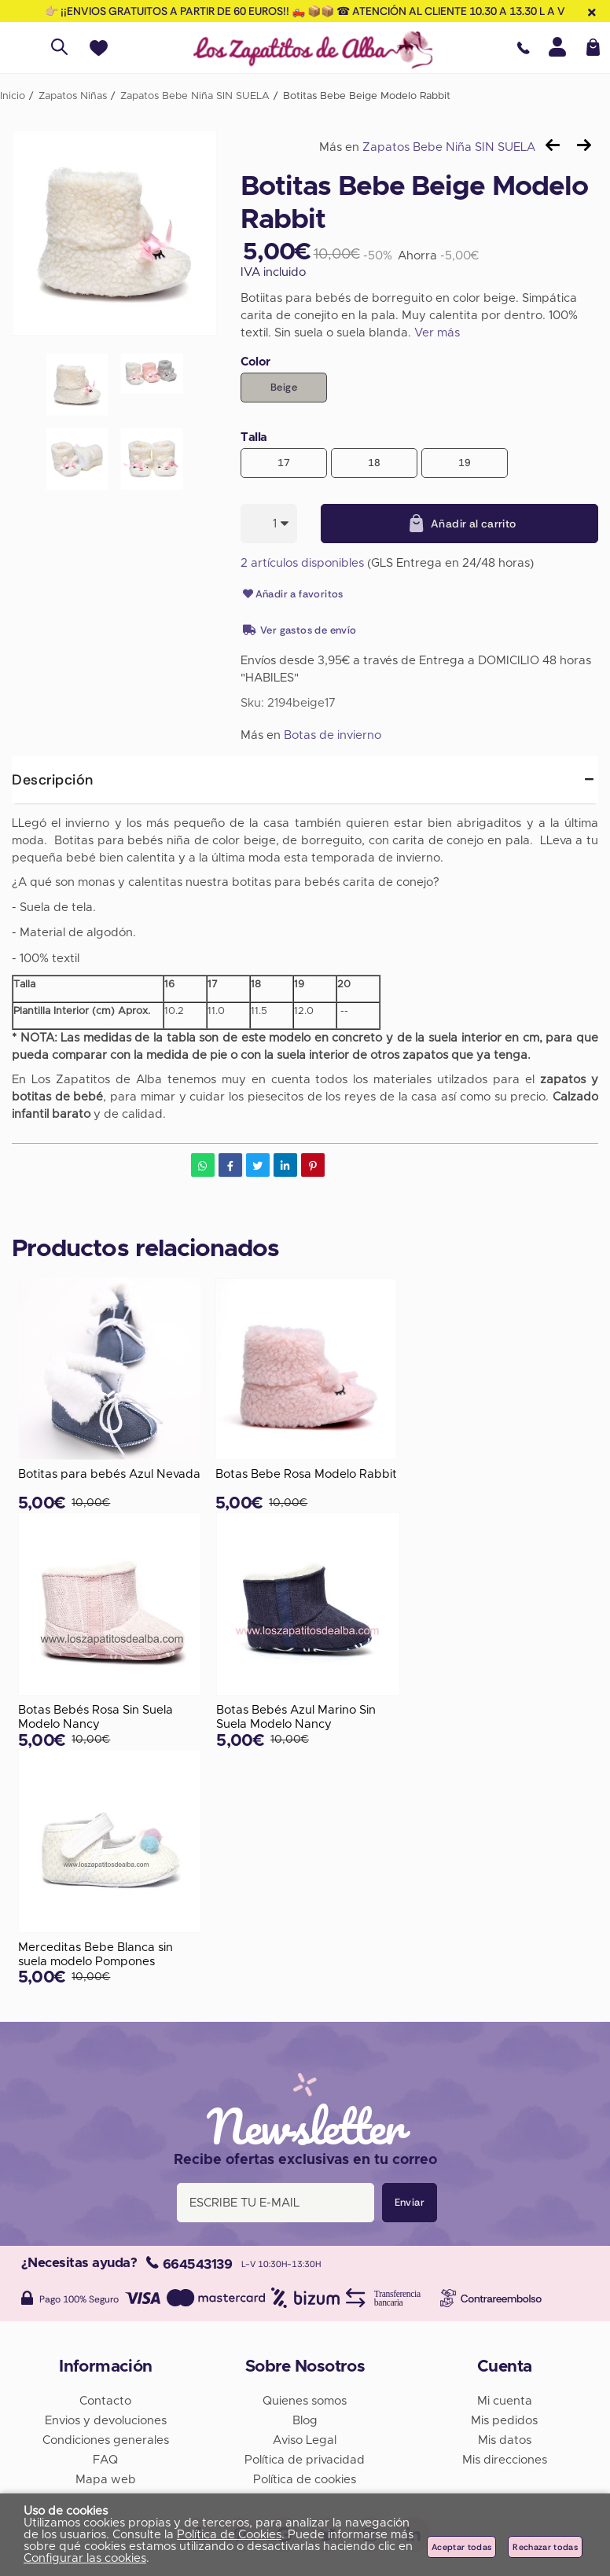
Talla (254, 437)
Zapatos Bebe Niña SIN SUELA (448, 147)
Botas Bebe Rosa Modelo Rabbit (306, 1474)
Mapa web (105, 2480)
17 (284, 462)
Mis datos (504, 2440)
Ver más (437, 333)
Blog (305, 2421)
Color (255, 362)
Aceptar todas (461, 2546)
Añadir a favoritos (292, 594)
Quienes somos (305, 2401)
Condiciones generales (105, 2440)
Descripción (53, 779)
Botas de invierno (332, 735)
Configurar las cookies (85, 2558)
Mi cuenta (504, 2401)
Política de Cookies (229, 2535)
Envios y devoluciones (106, 2421)
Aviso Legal (304, 2440)
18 (374, 462)
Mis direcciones (504, 2460)
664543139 (189, 2264)
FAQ (105, 2460)
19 (465, 462)
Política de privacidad (304, 2460)
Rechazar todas (545, 2546)
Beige (283, 387)
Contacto (105, 2401)
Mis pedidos (504, 2421)
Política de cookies (304, 2480)
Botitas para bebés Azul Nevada (109, 1474)
